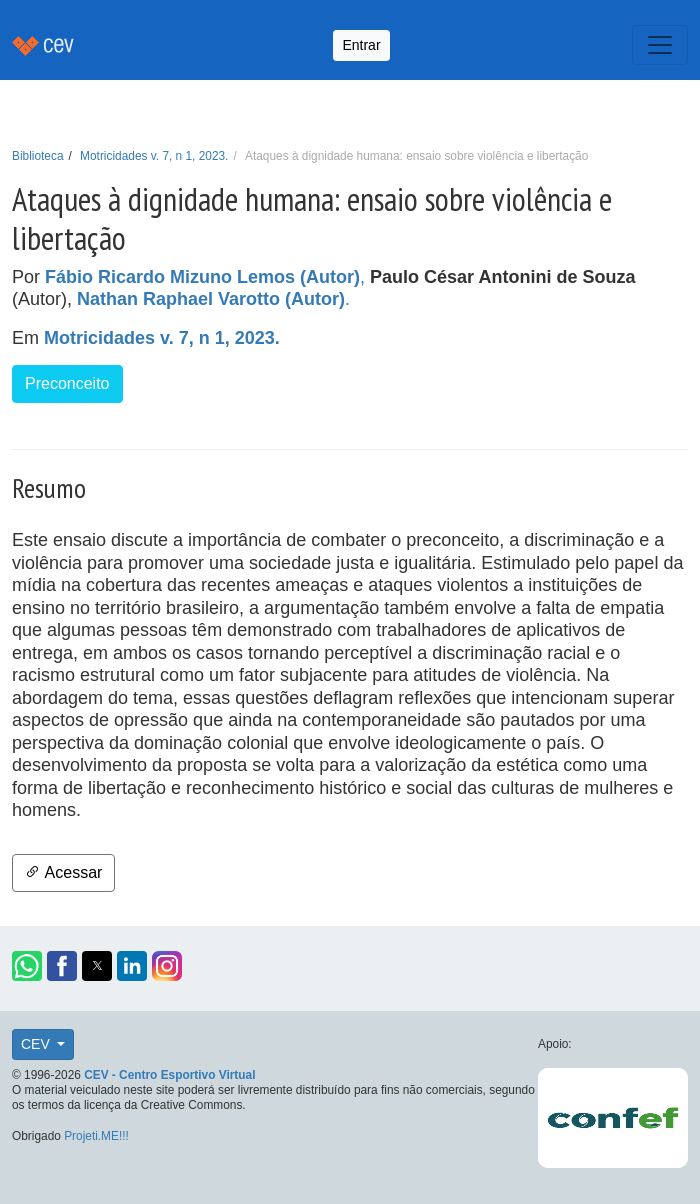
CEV (37, 1044)
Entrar (361, 45)
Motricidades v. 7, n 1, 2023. (154, 156)
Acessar (63, 872)
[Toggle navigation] (660, 45)
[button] (27, 966)
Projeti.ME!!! (96, 1136)
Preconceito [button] (67, 383)
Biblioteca (38, 156)
